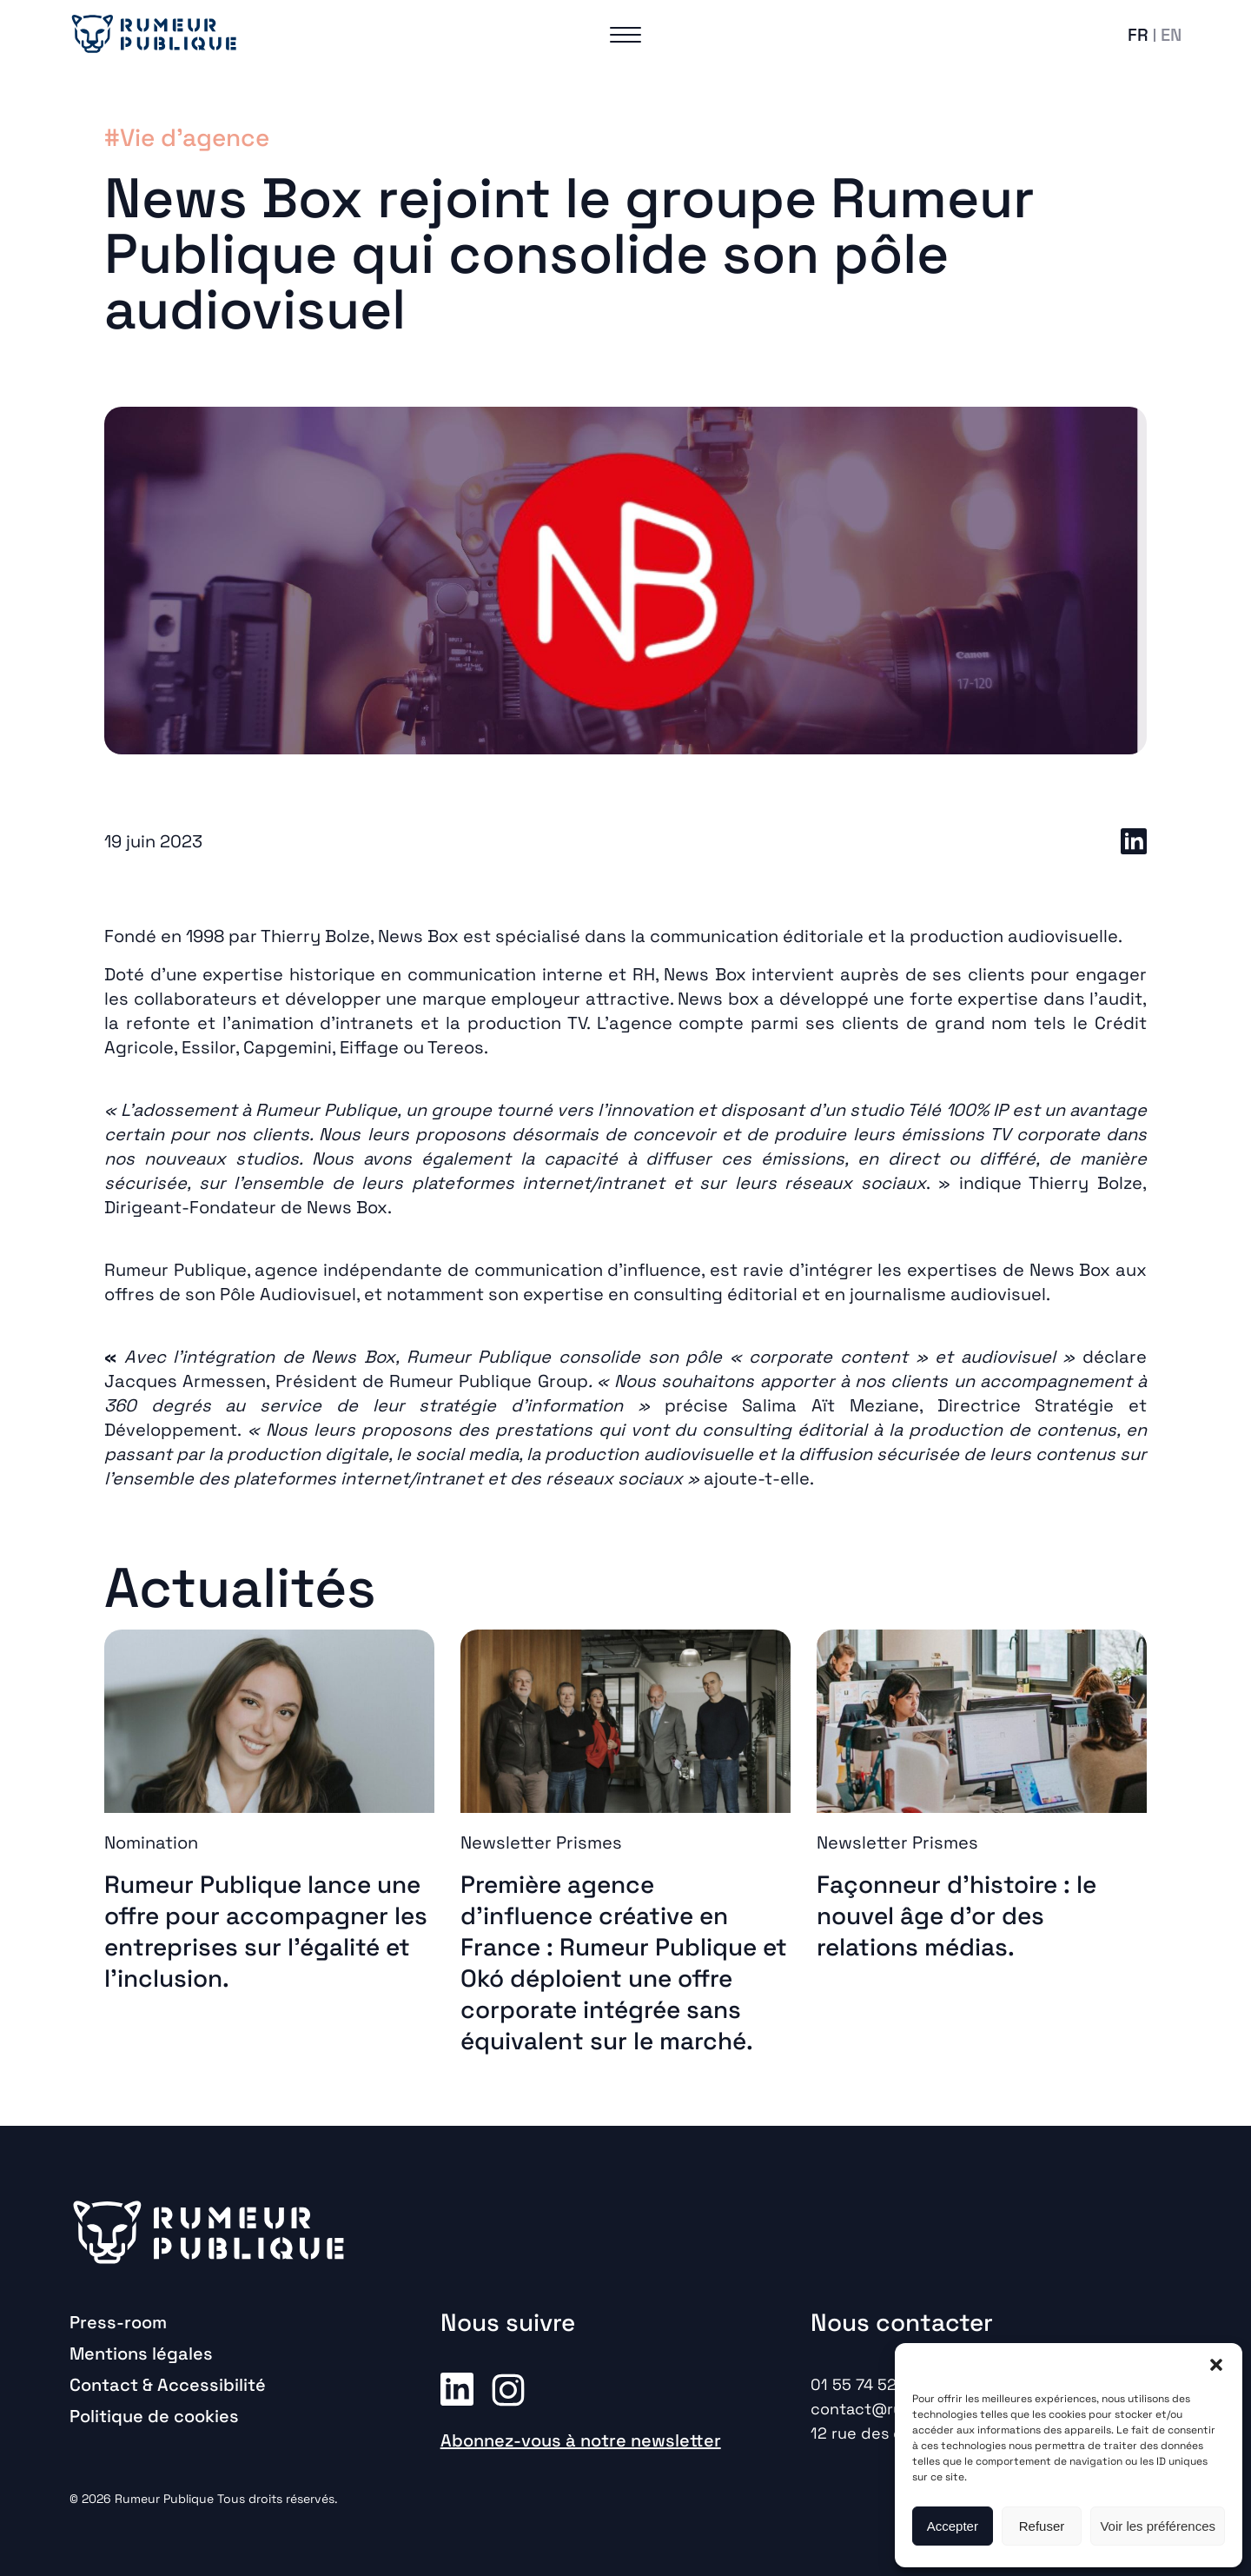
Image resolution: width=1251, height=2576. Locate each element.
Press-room (118, 2322)
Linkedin (456, 2388)
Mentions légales (141, 2353)
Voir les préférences (1157, 2526)
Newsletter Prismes (541, 1842)
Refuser (1042, 2526)
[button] (1216, 2365)
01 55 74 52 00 (866, 2384)
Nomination (151, 1842)
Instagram (508, 2388)
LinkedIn (1134, 841)
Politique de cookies (154, 2416)
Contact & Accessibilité (168, 2385)
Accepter (952, 2526)
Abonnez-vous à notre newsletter (580, 2440)
